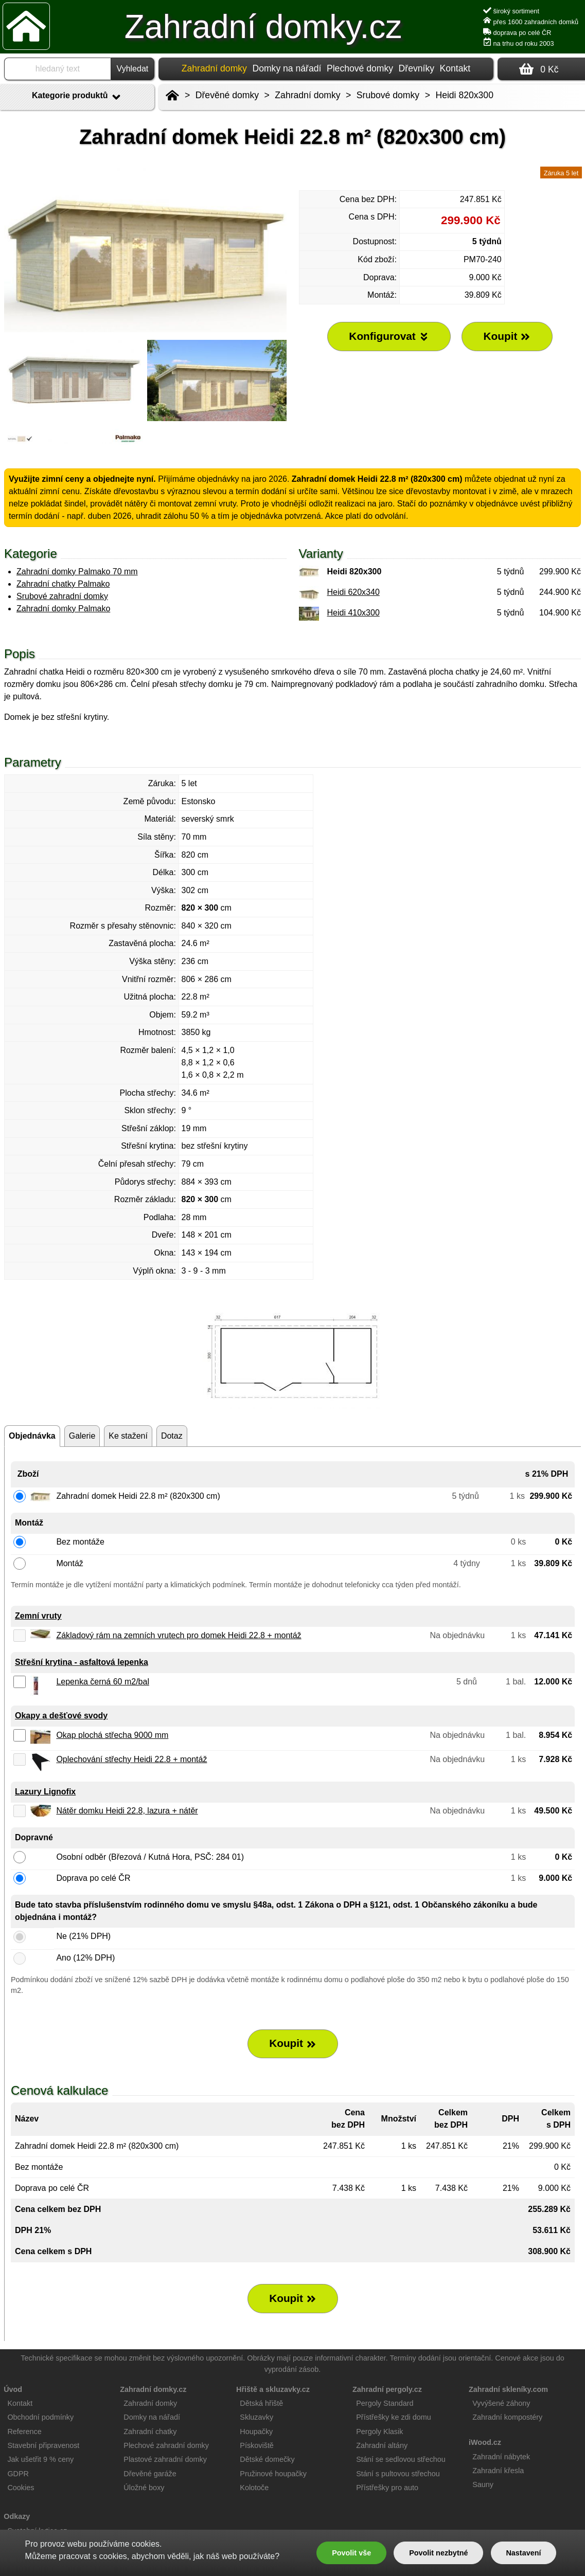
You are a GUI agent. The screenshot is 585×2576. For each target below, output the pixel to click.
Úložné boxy (143, 2487)
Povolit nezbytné (438, 2553)
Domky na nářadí (286, 68)
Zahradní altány (381, 2445)
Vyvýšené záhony (501, 2403)
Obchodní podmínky (40, 2417)
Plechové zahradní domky (166, 2445)
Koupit (292, 2043)
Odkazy (17, 2516)
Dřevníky (416, 68)
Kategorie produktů (77, 97)
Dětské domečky (267, 2459)
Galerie (82, 1435)
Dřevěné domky (227, 95)
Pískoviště (257, 2445)
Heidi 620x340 (353, 592)
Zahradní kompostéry (507, 2417)
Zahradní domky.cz (263, 26)
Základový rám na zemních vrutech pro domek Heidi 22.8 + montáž (178, 1635)
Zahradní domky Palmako (63, 608)
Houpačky (256, 2431)
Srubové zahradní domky (62, 596)
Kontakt (455, 68)
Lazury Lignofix (45, 1791)
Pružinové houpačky (273, 2474)
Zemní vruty (38, 1615)
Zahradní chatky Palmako (63, 583)
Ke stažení (128, 1435)
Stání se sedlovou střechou (401, 2459)
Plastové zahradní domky (165, 2459)
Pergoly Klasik (379, 2431)
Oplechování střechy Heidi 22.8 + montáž (131, 1759)
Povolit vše (351, 2553)
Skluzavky (256, 2417)
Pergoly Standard (384, 2403)
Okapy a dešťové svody (61, 1715)
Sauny (482, 2484)
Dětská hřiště (261, 2403)
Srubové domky (388, 95)
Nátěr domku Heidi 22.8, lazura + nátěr (127, 1810)
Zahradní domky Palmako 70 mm (77, 571)
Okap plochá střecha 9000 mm (112, 1735)
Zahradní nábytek (501, 2457)
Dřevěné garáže (149, 2474)
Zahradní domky (307, 95)
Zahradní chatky (149, 2431)
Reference (24, 2431)
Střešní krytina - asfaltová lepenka (81, 1662)
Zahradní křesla (498, 2470)
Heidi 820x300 (464, 95)
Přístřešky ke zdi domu (393, 2417)
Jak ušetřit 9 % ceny (40, 2459)
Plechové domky (360, 68)
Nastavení (523, 2553)
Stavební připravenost (43, 2445)
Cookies (20, 2487)
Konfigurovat (389, 336)
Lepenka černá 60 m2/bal (102, 1681)
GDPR (18, 2474)
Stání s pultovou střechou (397, 2474)
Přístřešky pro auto (387, 2487)
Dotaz (172, 1435)
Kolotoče (254, 2487)
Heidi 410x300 (353, 612)
